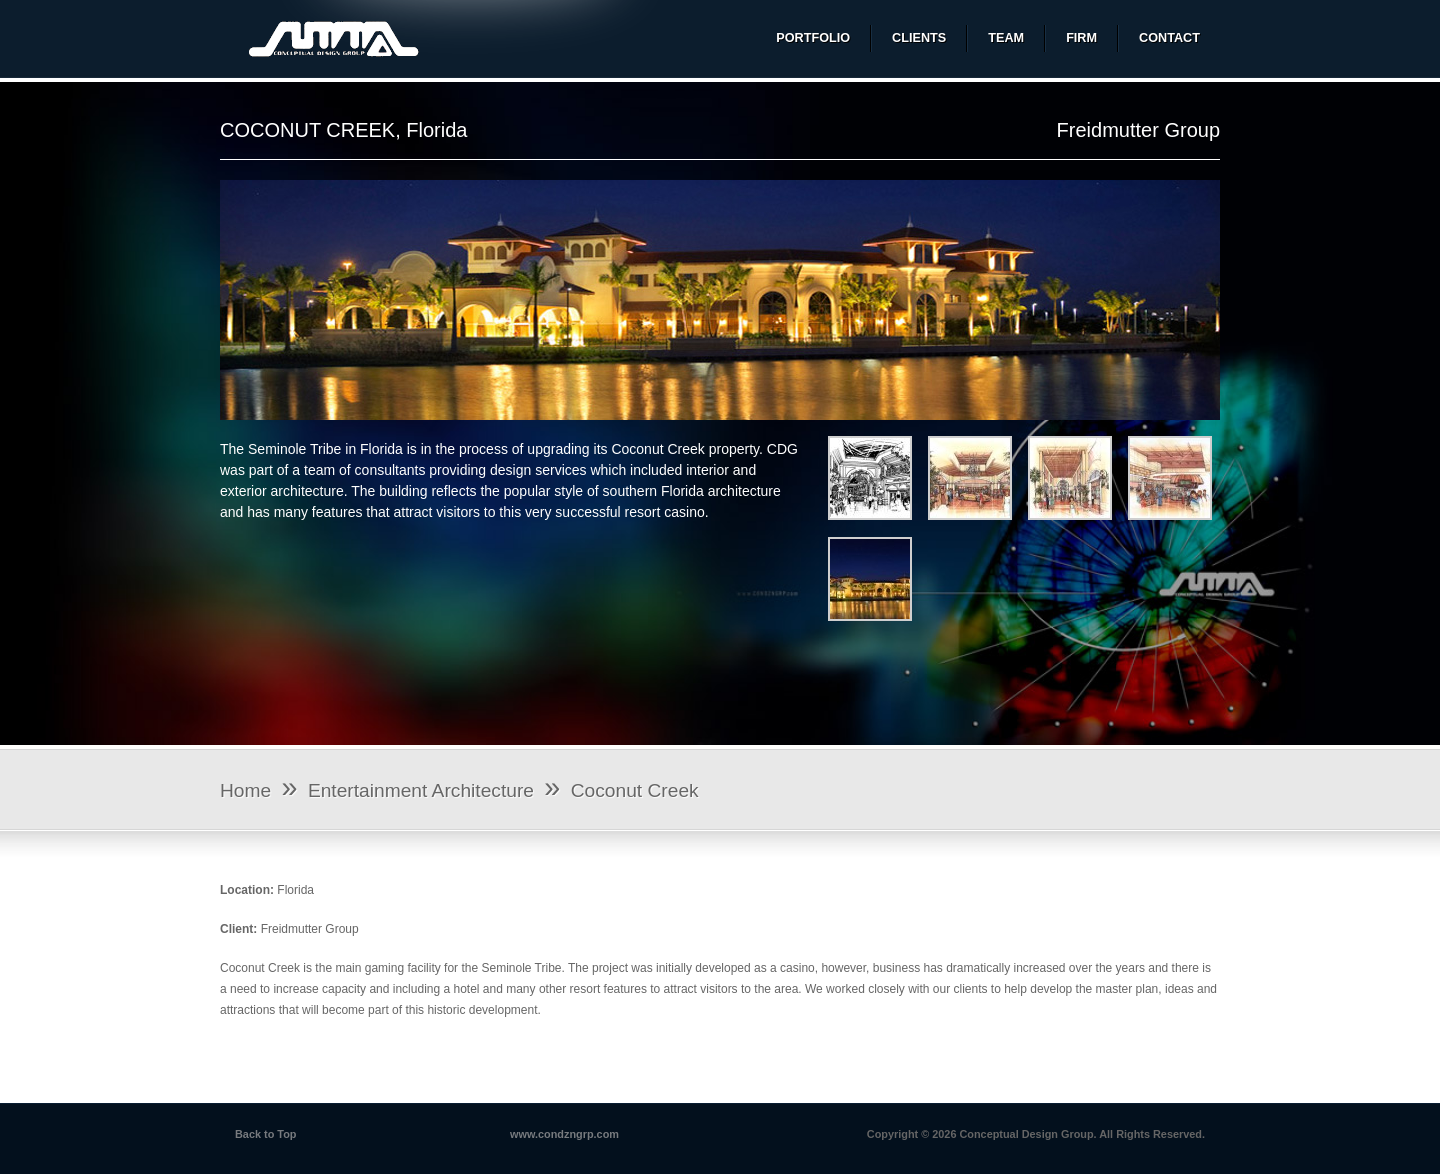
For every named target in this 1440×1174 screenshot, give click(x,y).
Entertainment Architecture (421, 790)
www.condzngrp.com (564, 1134)
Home (245, 790)
